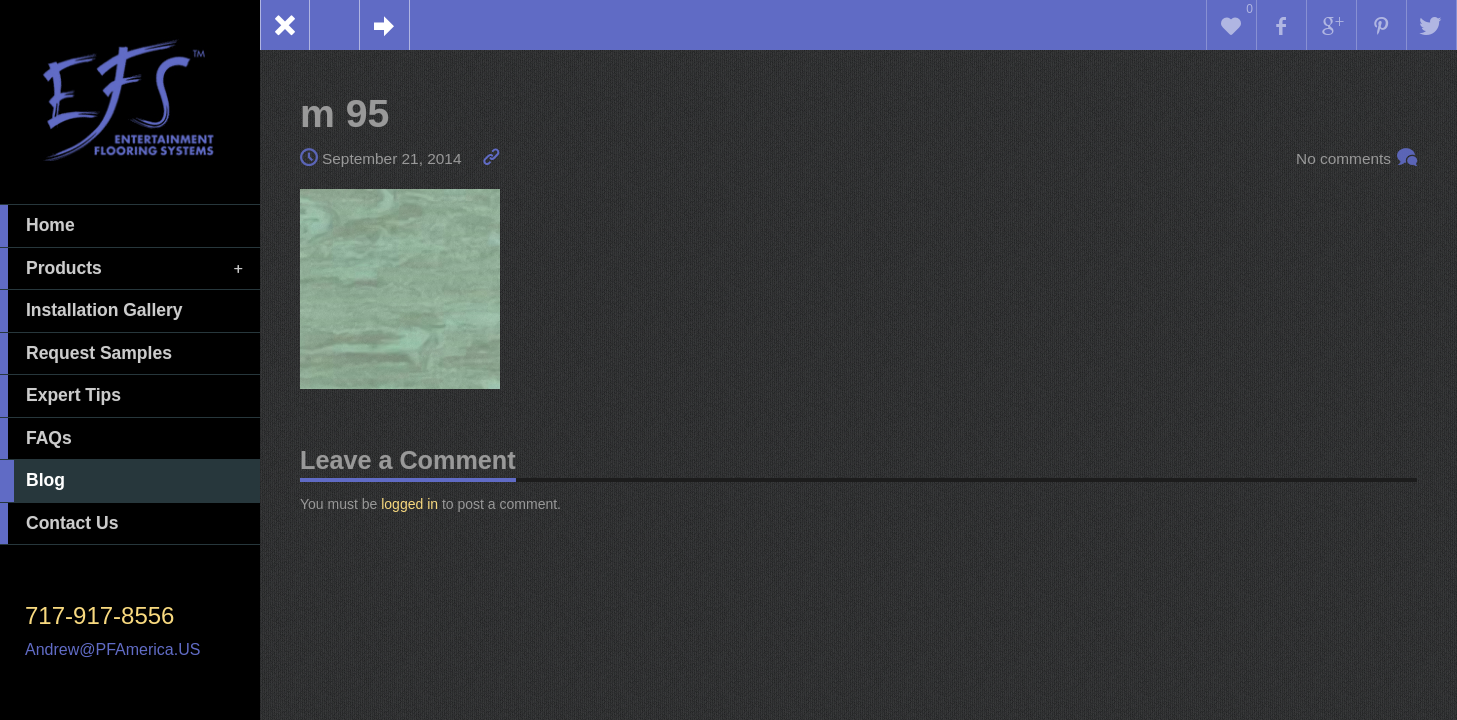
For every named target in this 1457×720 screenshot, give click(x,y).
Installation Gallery (91, 311)
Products (123, 269)
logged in (409, 504)
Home (37, 226)
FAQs (36, 439)
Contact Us (59, 524)
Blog (32, 481)
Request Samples (86, 354)
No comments (1343, 158)
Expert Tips (60, 396)
